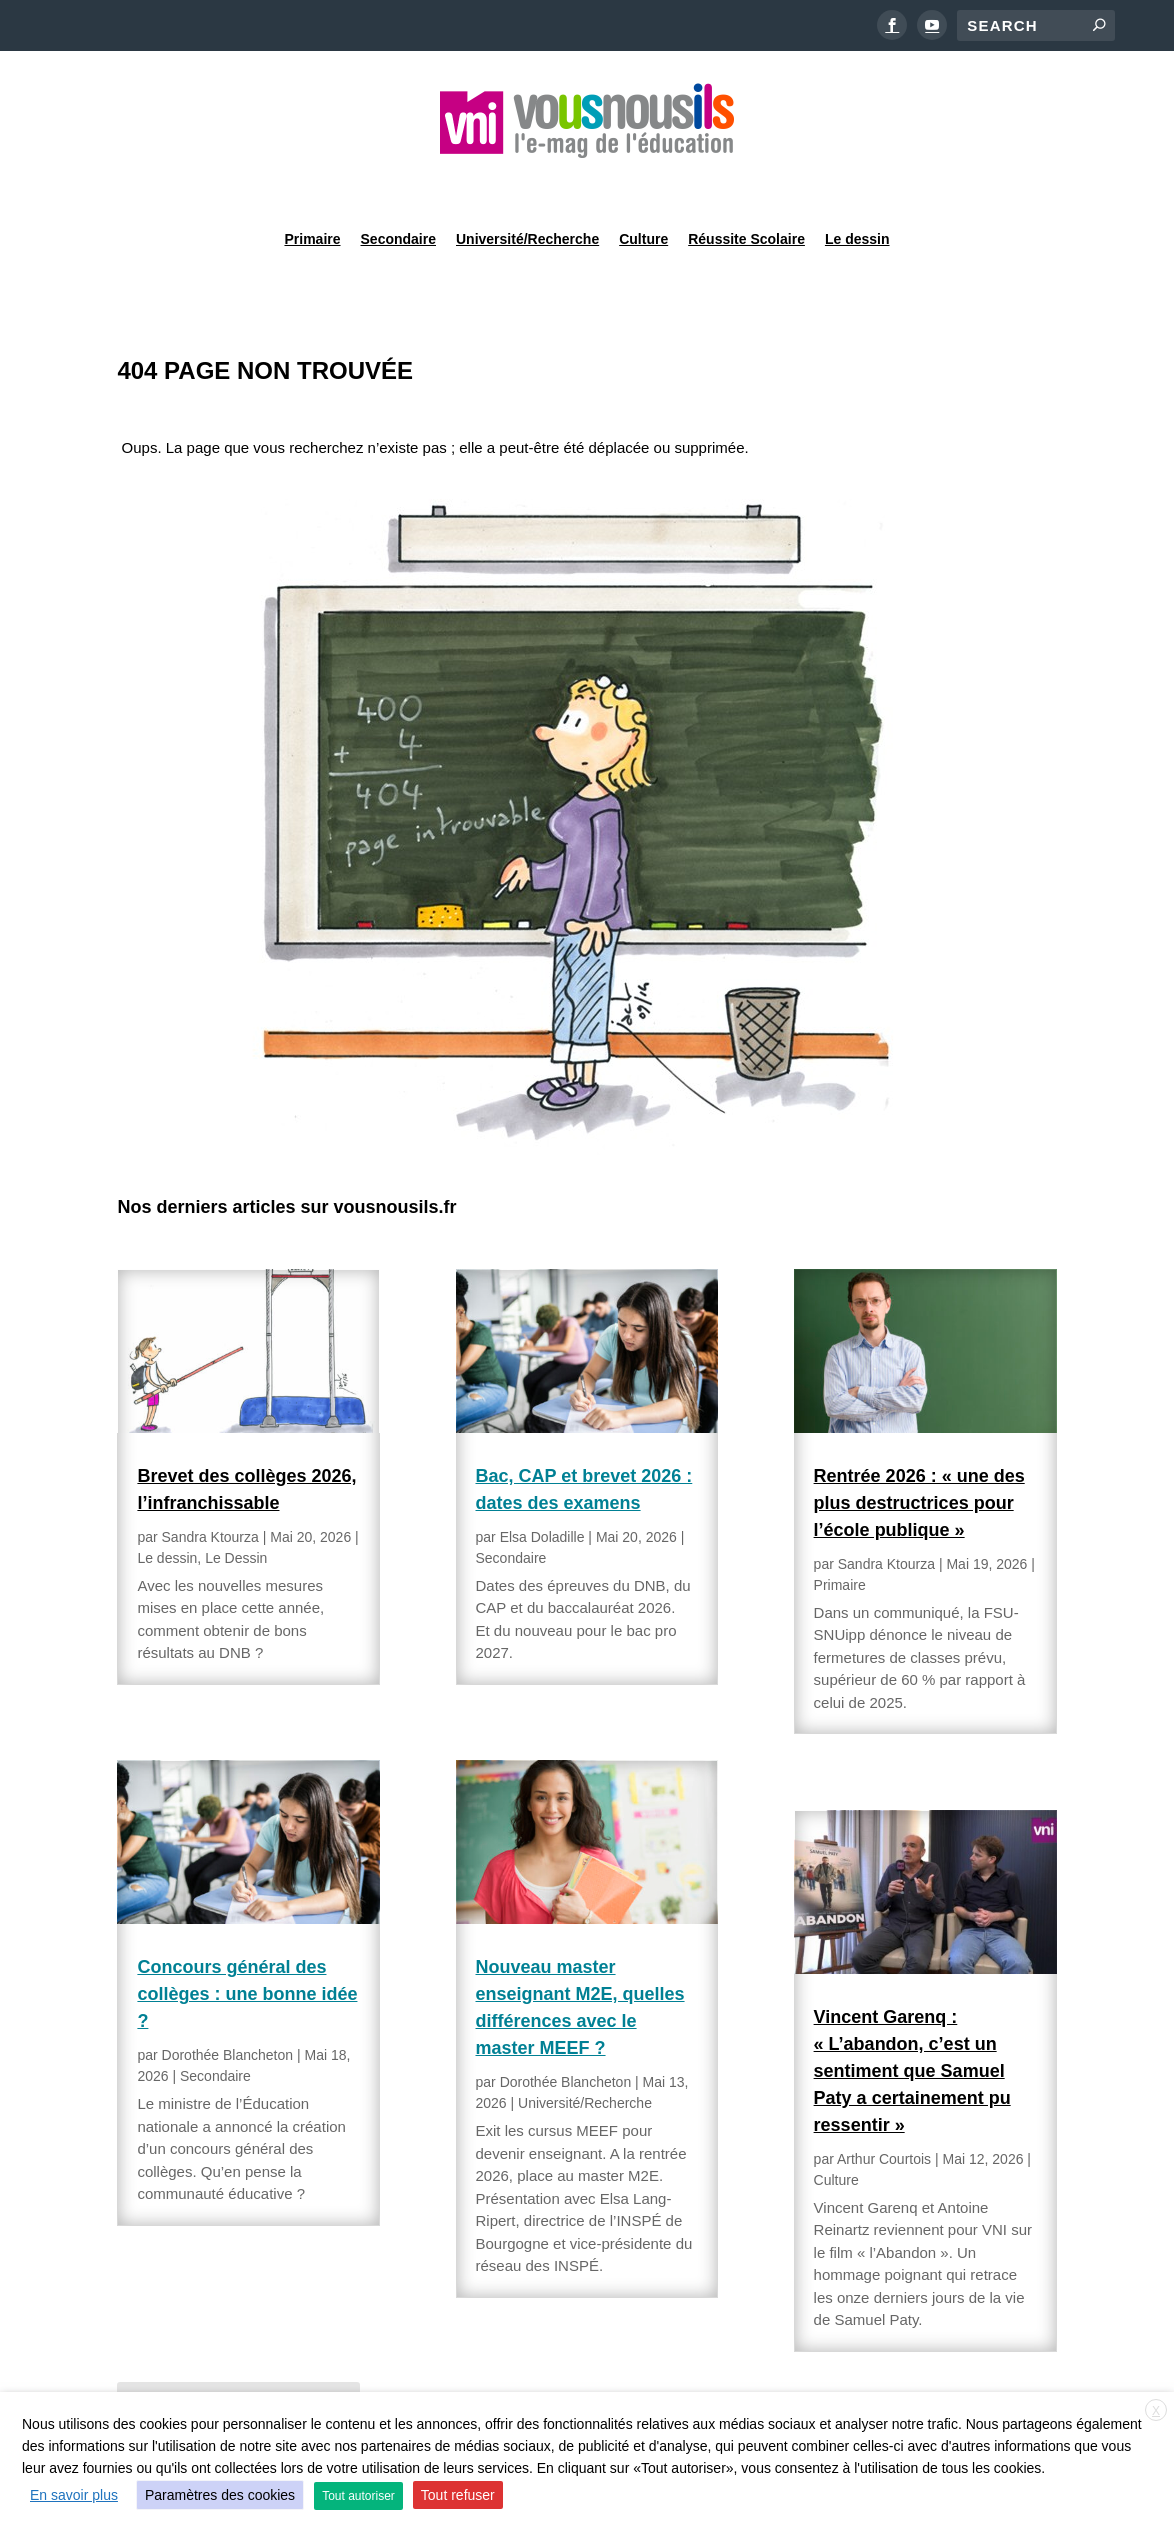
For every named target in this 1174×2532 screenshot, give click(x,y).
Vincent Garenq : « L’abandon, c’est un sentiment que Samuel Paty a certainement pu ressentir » (912, 2020)
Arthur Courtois (884, 2108)
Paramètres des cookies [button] (220, 2495)
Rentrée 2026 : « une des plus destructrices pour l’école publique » (919, 1452)
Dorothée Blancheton (228, 2004)
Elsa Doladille (542, 1486)
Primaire (312, 184)
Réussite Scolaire (746, 184)
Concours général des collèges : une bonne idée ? (247, 1943)
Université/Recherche (527, 184)
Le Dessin (236, 1507)
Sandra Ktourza (210, 1486)
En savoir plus (74, 2495)
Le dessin (857, 184)
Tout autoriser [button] (358, 2496)
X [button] (1156, 2411)
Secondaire (398, 184)
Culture (643, 184)
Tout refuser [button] (458, 2495)
